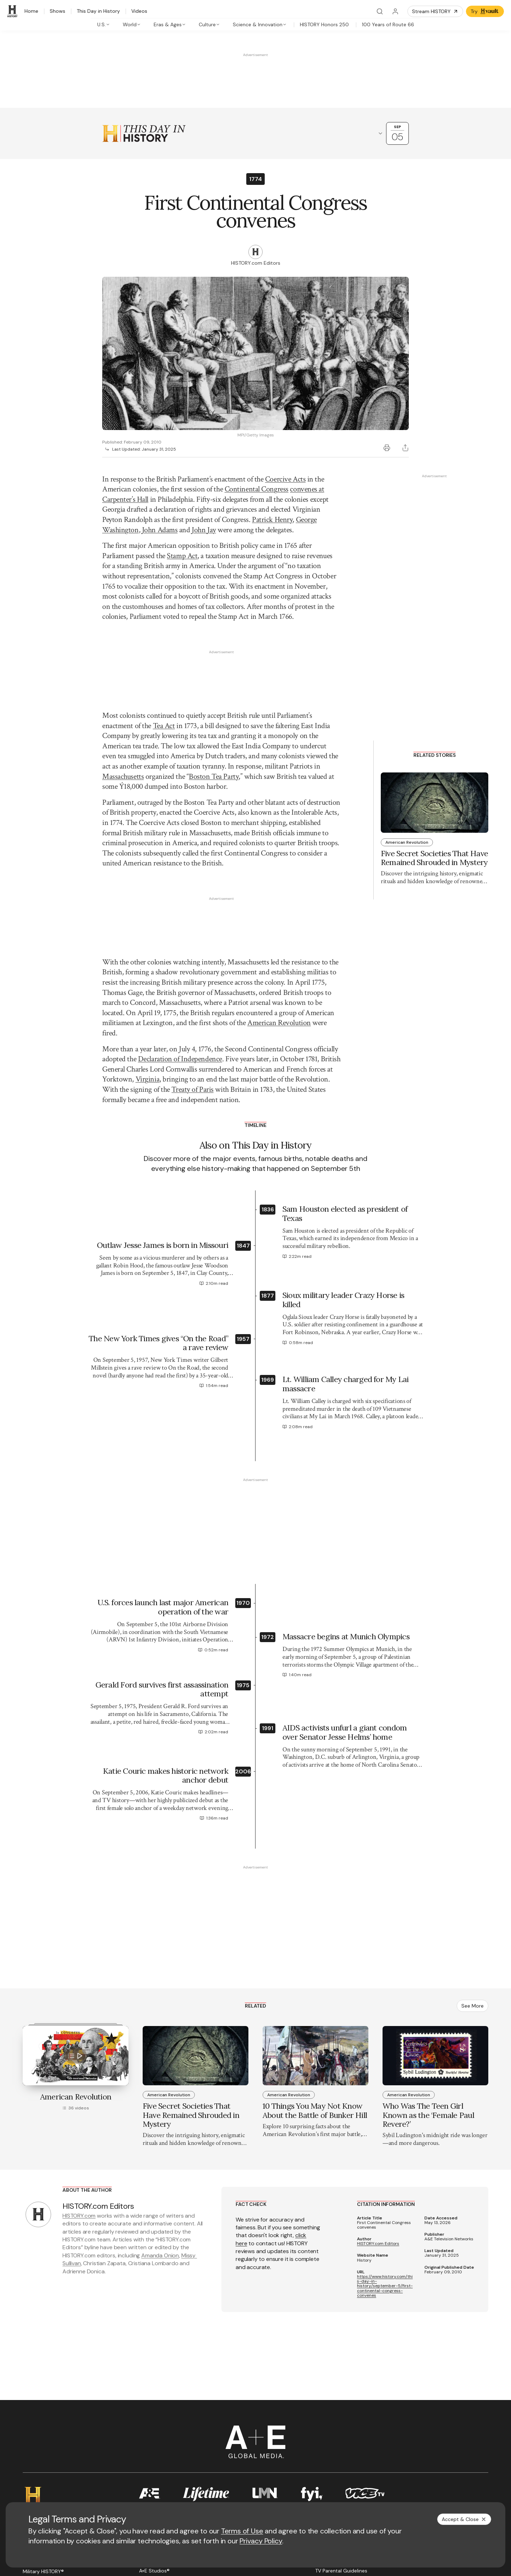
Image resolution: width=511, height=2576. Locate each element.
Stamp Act (182, 556)
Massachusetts (123, 693)
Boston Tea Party (213, 693)
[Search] (379, 11)
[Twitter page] (44, 2452)
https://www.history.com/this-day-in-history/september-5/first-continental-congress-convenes (385, 2120)
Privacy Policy (261, 2540)
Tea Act (164, 643)
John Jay (204, 530)
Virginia (147, 913)
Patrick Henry (272, 519)
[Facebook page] (27, 2452)
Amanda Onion (160, 2089)
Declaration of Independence (180, 893)
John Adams (160, 530)
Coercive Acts (285, 479)
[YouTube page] (61, 2452)
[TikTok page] (95, 2452)
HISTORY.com (78, 2049)
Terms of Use (242, 2531)
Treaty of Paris (192, 923)
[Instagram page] (78, 2452)
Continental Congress (257, 489)
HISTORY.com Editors (378, 2077)
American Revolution (279, 857)
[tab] (103, 24)
